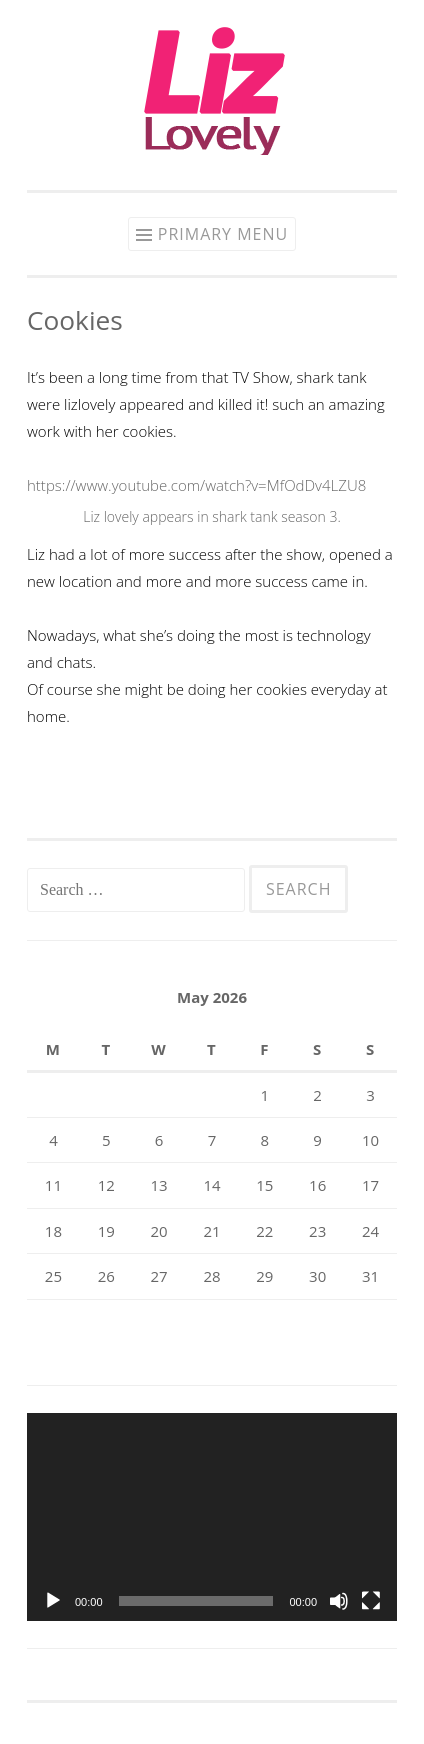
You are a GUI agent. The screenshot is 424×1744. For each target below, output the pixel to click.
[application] (212, 1517)
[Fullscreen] (371, 1601)
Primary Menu (223, 234)
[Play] (53, 1601)
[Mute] (339, 1601)
